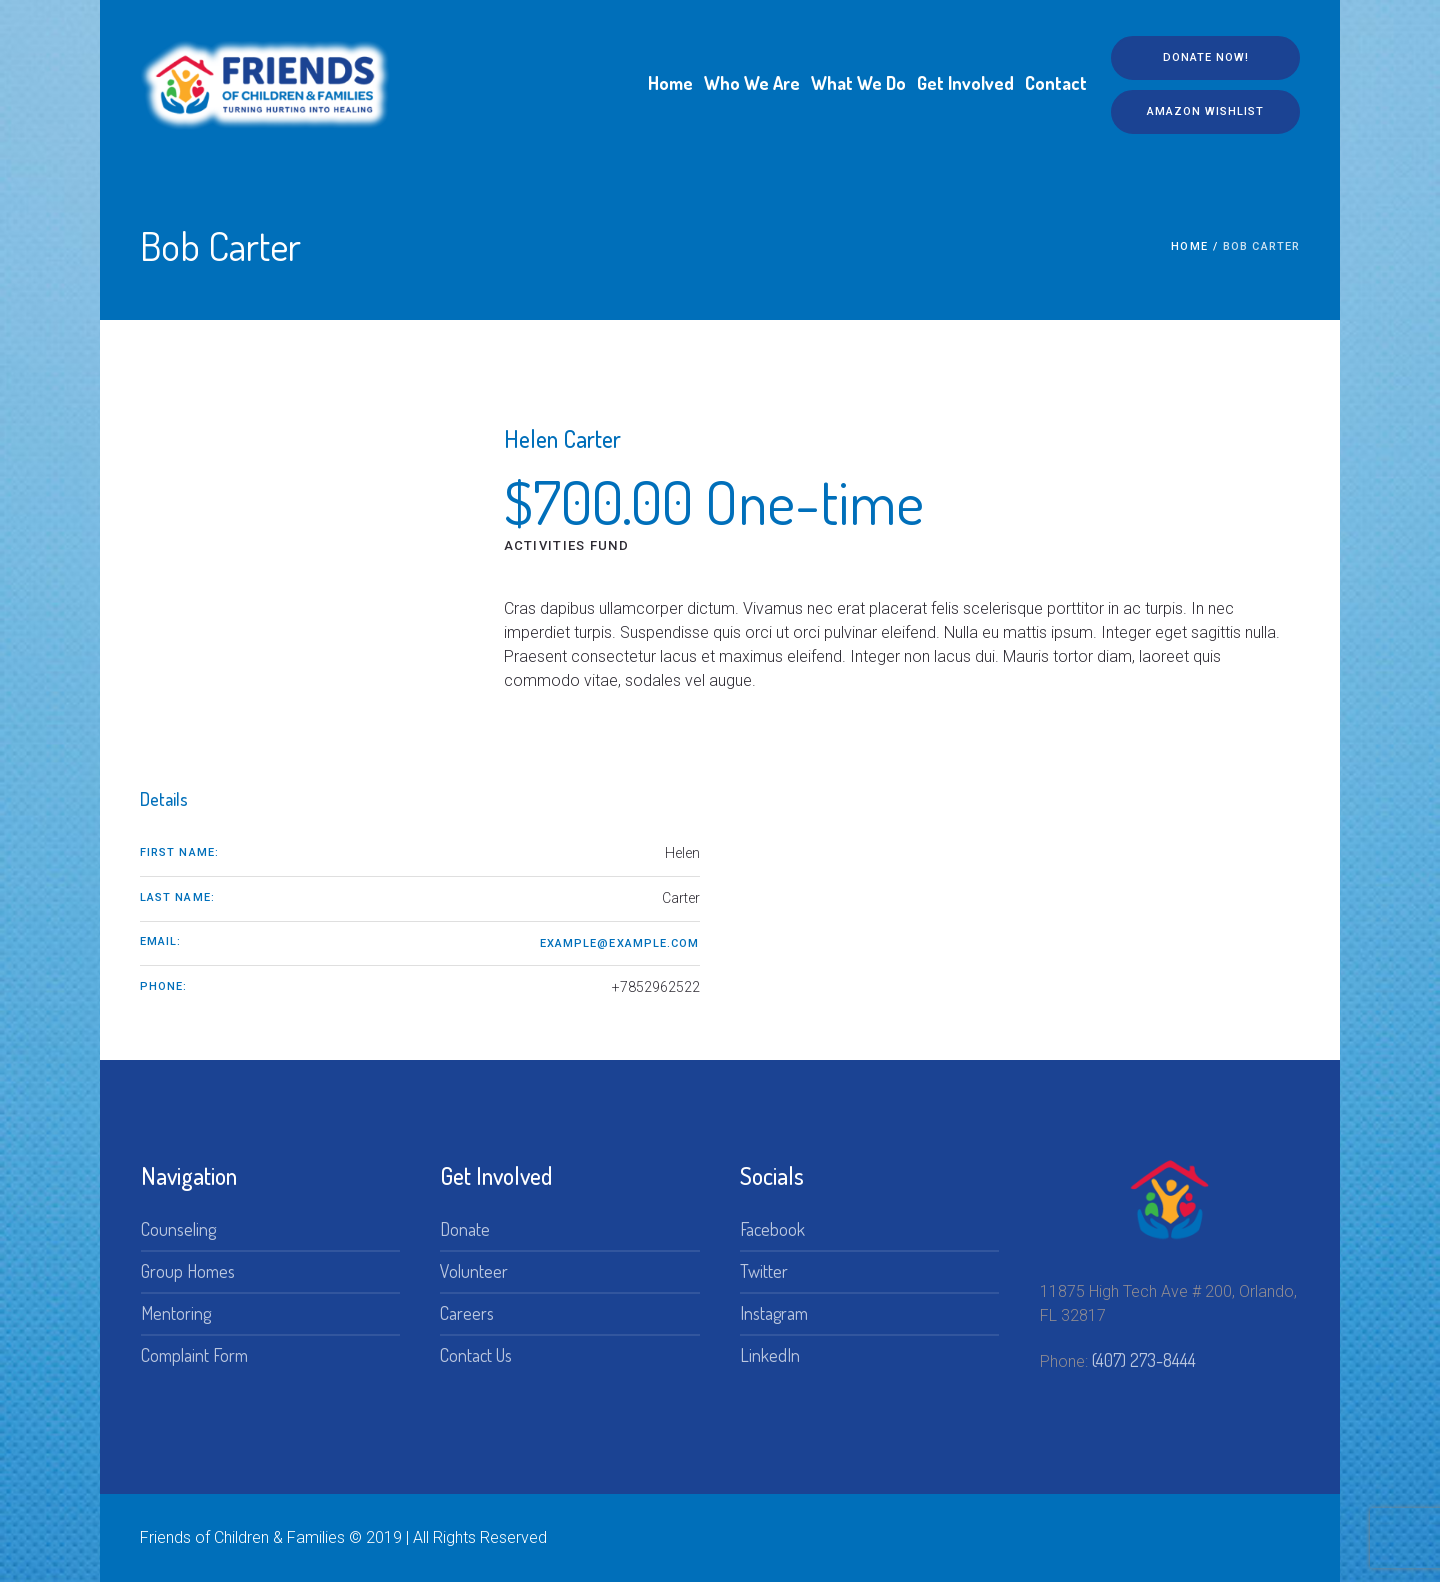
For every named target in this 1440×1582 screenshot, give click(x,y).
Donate (465, 1229)
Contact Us (476, 1355)
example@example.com (620, 943)
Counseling (178, 1229)
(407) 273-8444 (1144, 1360)
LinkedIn (770, 1355)
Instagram (774, 1313)
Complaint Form (194, 1355)
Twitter (764, 1271)
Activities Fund (567, 545)
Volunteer (474, 1271)
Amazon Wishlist (1205, 111)
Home (1189, 246)
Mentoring (176, 1313)
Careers (467, 1313)
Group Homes (188, 1271)
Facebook (772, 1229)
